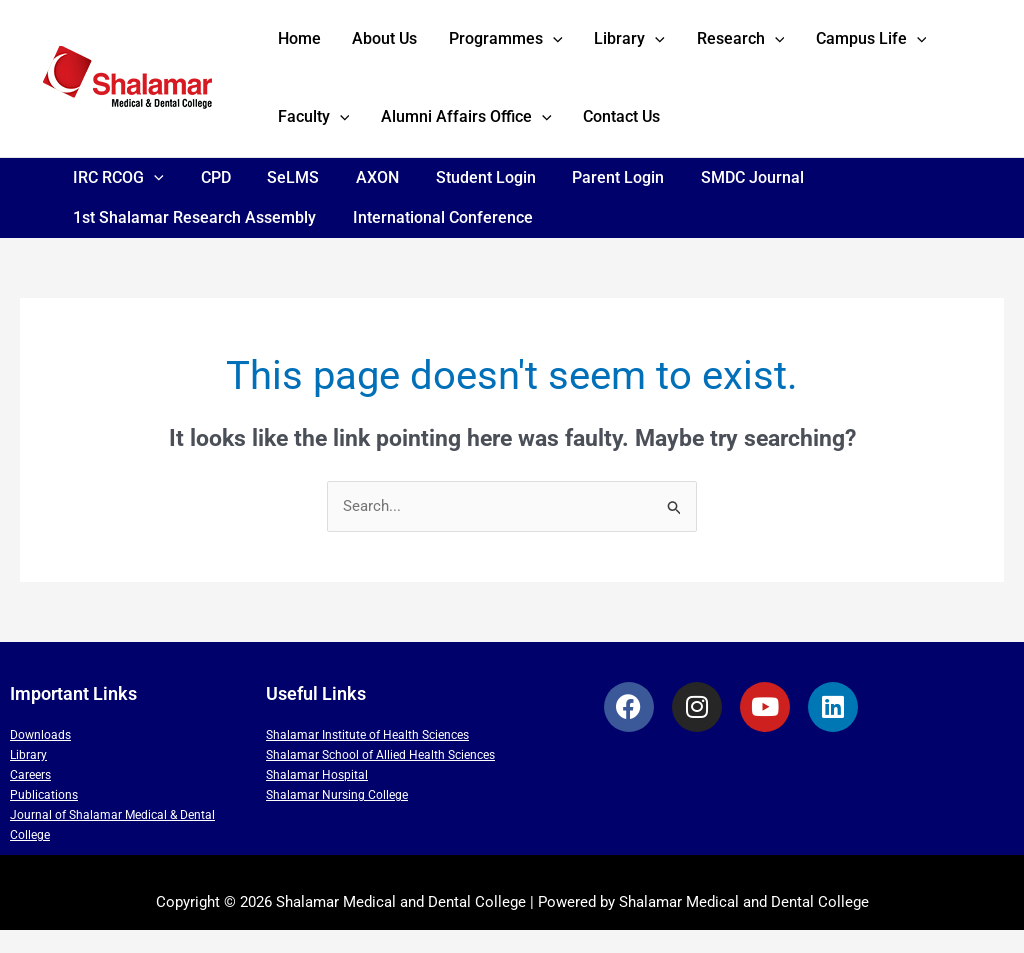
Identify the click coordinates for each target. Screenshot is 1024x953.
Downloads (40, 759)
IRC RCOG (116, 201)
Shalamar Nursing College (337, 819)
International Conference (436, 240)
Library (589, 45)
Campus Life (807, 45)
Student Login (465, 200)
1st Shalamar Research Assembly (192, 240)
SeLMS (282, 200)
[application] (524, 45)
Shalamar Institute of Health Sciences (367, 759)
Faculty (918, 45)
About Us (367, 44)
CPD (209, 200)
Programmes (477, 45)
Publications (44, 819)
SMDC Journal (722, 200)
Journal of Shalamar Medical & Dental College (112, 849)
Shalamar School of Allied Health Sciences (380, 779)
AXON (361, 200)
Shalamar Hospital (317, 799)
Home (293, 44)
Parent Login (593, 200)
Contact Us (501, 134)
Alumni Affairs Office (357, 135)
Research (688, 45)
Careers (30, 799)
